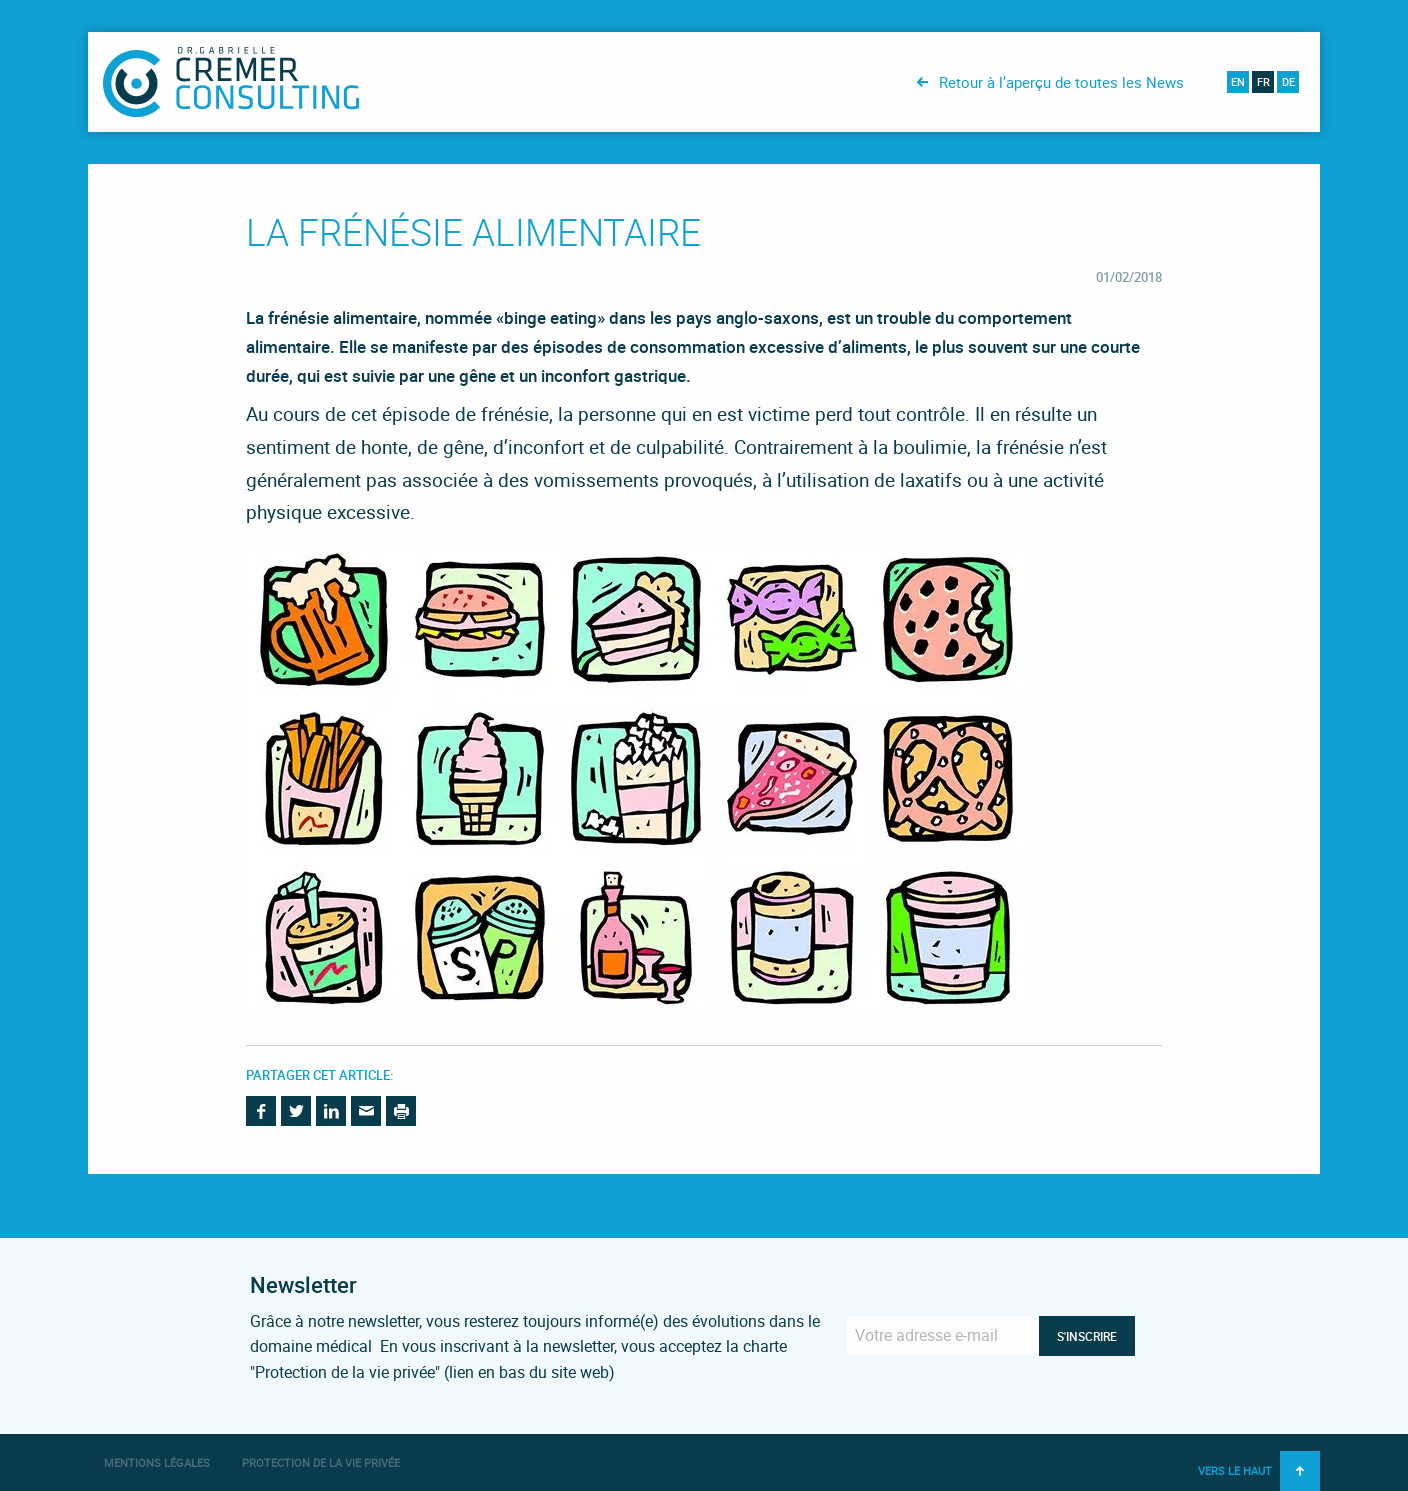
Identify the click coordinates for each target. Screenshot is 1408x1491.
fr (1263, 81)
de (1288, 81)
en (1238, 81)
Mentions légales (157, 1462)
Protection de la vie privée (321, 1462)
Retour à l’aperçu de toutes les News (1061, 82)
